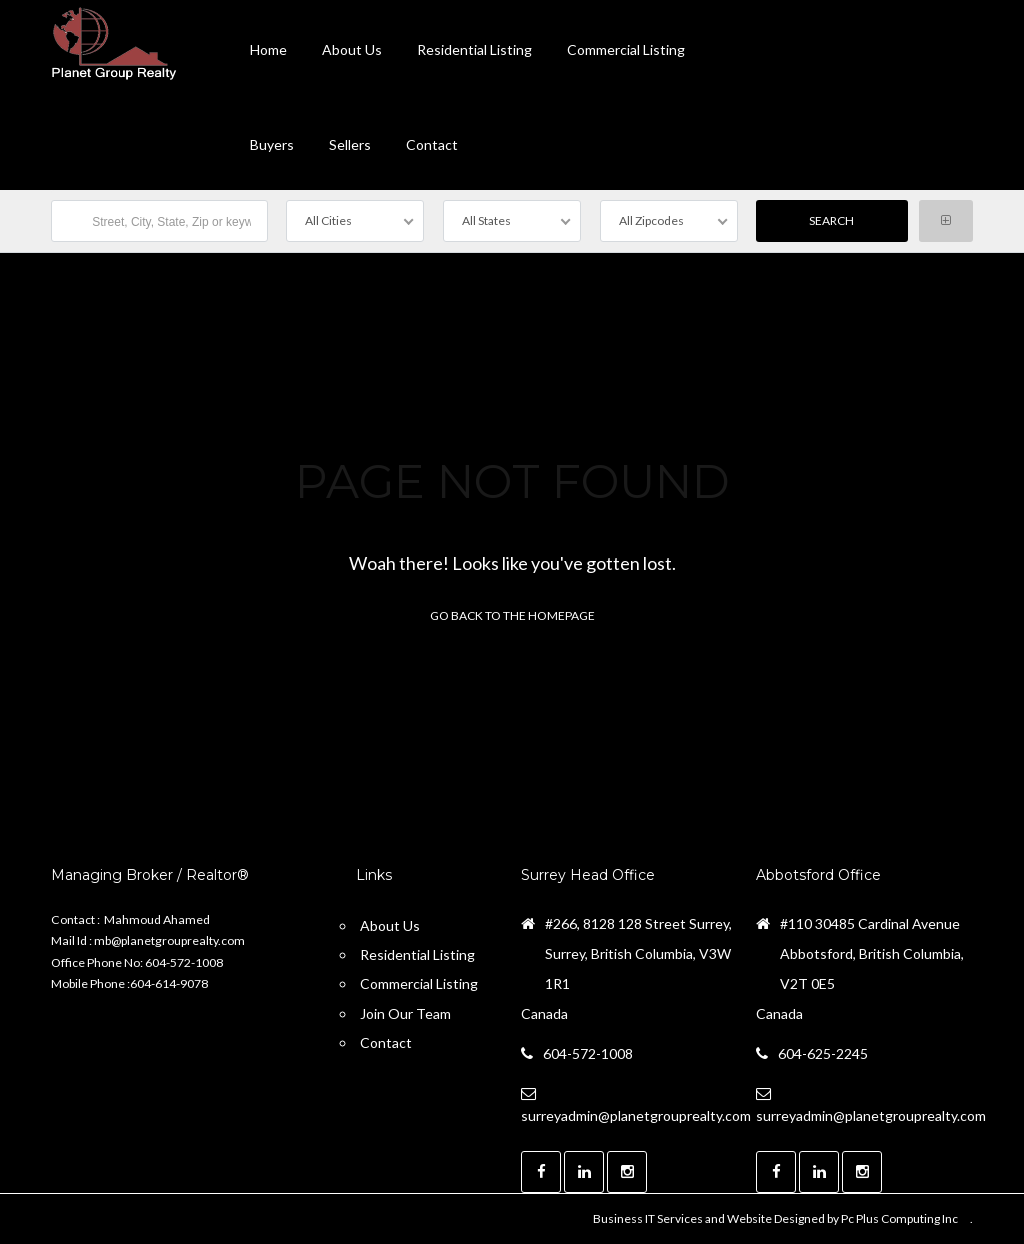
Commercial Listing (626, 49)
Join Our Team (405, 1013)
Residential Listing (474, 49)
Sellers (350, 144)
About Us (352, 49)
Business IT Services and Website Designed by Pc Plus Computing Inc (775, 1218)
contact (432, 144)
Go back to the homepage (512, 615)
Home (268, 49)
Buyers (272, 144)
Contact (386, 1042)
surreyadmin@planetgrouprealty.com (636, 1115)
